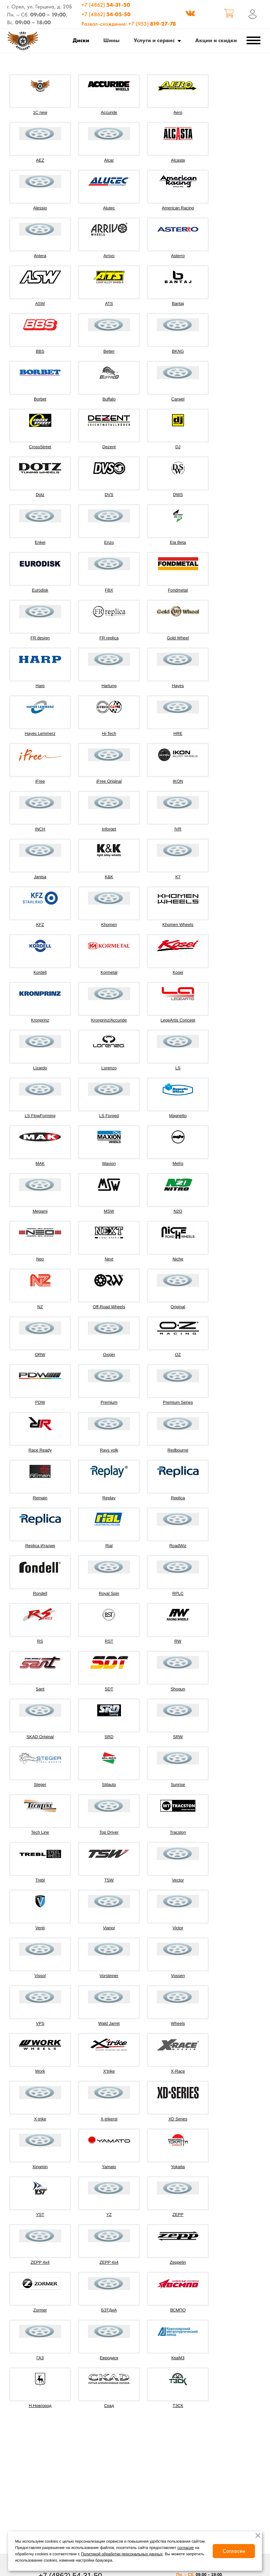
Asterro (178, 255)
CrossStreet (40, 446)
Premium (109, 1402)
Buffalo (108, 399)
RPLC (178, 1593)
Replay (108, 1497)
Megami (40, 1211)
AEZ (40, 160)
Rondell (40, 1593)
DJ (178, 446)
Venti (40, 1927)
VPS (40, 2023)
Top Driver (109, 1832)
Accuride (109, 112)
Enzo (109, 542)
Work (40, 2071)
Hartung (109, 685)
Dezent (109, 446)
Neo (40, 1259)
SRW (178, 1736)
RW (177, 1641)
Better (109, 351)
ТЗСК (178, 2405)
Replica (178, 1497)
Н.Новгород (40, 2405)
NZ (40, 1306)
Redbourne (177, 1450)
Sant (40, 1689)
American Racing (178, 208)
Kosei (178, 972)
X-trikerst (109, 2119)
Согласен (234, 2551)
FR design (40, 637)
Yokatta (178, 2166)
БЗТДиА (109, 2310)
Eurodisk (40, 590)
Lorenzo (108, 1067)
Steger (40, 1784)
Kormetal (109, 972)
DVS (109, 494)
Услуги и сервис (154, 40)
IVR (177, 829)
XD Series (177, 2119)
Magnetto (178, 1115)
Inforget (109, 829)
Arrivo (108, 255)
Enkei (40, 542)
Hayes (178, 685)
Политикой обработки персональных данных (121, 2554)
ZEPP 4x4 (40, 2262)
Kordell (39, 972)
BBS (40, 351)
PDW (40, 1402)
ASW (40, 303)
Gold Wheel (178, 637)
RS (40, 1641)
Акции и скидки (216, 40)
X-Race (178, 2071)
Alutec (109, 208)
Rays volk (109, 1450)
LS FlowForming (40, 1115)
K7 (178, 876)
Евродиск (109, 2357)
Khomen (109, 924)
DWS (178, 494)
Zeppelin (178, 2262)
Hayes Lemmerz (40, 733)
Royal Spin (109, 1593)
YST (40, 2214)
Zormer (40, 2310)
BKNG (178, 351)
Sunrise (178, 1784)
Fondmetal (178, 590)
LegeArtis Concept (178, 1020)
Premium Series (178, 1402)
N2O (178, 1211)
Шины (111, 40)
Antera (40, 255)
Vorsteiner (108, 1975)
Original (178, 1306)
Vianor (109, 1927)
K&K (109, 876)
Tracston (178, 1832)
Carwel (177, 399)
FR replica (109, 637)
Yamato (109, 2166)
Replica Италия (40, 1545)
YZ (108, 2214)
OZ (178, 1354)
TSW (109, 1880)
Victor (178, 1927)
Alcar (109, 160)
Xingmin (39, 2166)
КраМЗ (178, 2357)
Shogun (178, 1689)
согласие (186, 2548)
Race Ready (40, 1450)
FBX (109, 590)
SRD (108, 1736)
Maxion (109, 1163)
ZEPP (177, 2214)
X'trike (109, 2071)
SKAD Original (39, 1736)
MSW (109, 1211)
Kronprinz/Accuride (109, 1020)
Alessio (40, 208)
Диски (81, 40)
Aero (177, 112)
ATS (109, 303)
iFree (40, 781)
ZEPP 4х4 (108, 2262)
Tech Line (40, 1832)
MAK (40, 1163)
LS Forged (109, 1115)
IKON (178, 781)
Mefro (178, 1163)
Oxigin (109, 1354)
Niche (178, 1259)
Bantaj (178, 303)
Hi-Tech (109, 733)
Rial (109, 1545)
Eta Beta (178, 542)
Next (109, 1259)
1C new (40, 112)
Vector (178, 1880)
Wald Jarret (109, 2023)
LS (178, 1067)
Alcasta (178, 160)
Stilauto (109, 1784)
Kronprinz (40, 1020)
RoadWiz (178, 1545)
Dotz (40, 494)
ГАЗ (40, 2357)
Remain (40, 1497)
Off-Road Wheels (109, 1306)
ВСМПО (178, 2310)
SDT (109, 1689)
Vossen (178, 1975)
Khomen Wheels (177, 924)
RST (109, 1641)
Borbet (40, 399)
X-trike (40, 2119)
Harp (40, 685)
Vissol (40, 1975)
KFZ (40, 924)
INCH (40, 829)
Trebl (40, 1880)
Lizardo (40, 1067)
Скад (109, 2405)
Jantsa (40, 876)
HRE (177, 733)
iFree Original (109, 781)
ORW (40, 1354)
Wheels (178, 2023)
